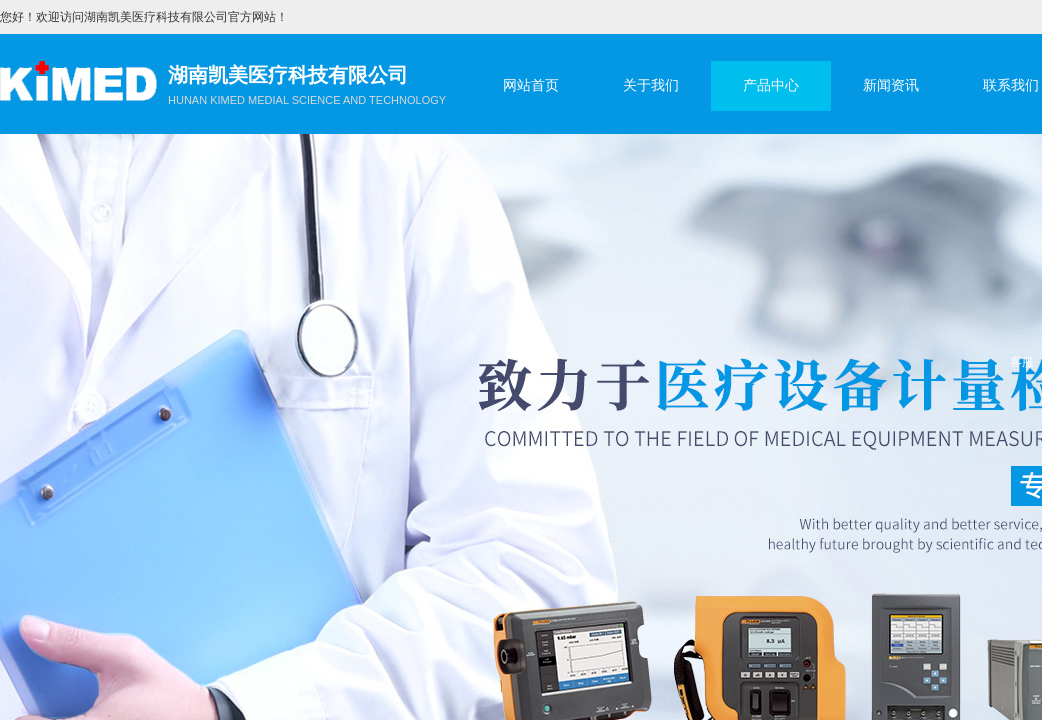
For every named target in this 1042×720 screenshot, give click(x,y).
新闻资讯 (891, 85)
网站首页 (531, 85)
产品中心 (771, 85)
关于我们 (651, 85)
